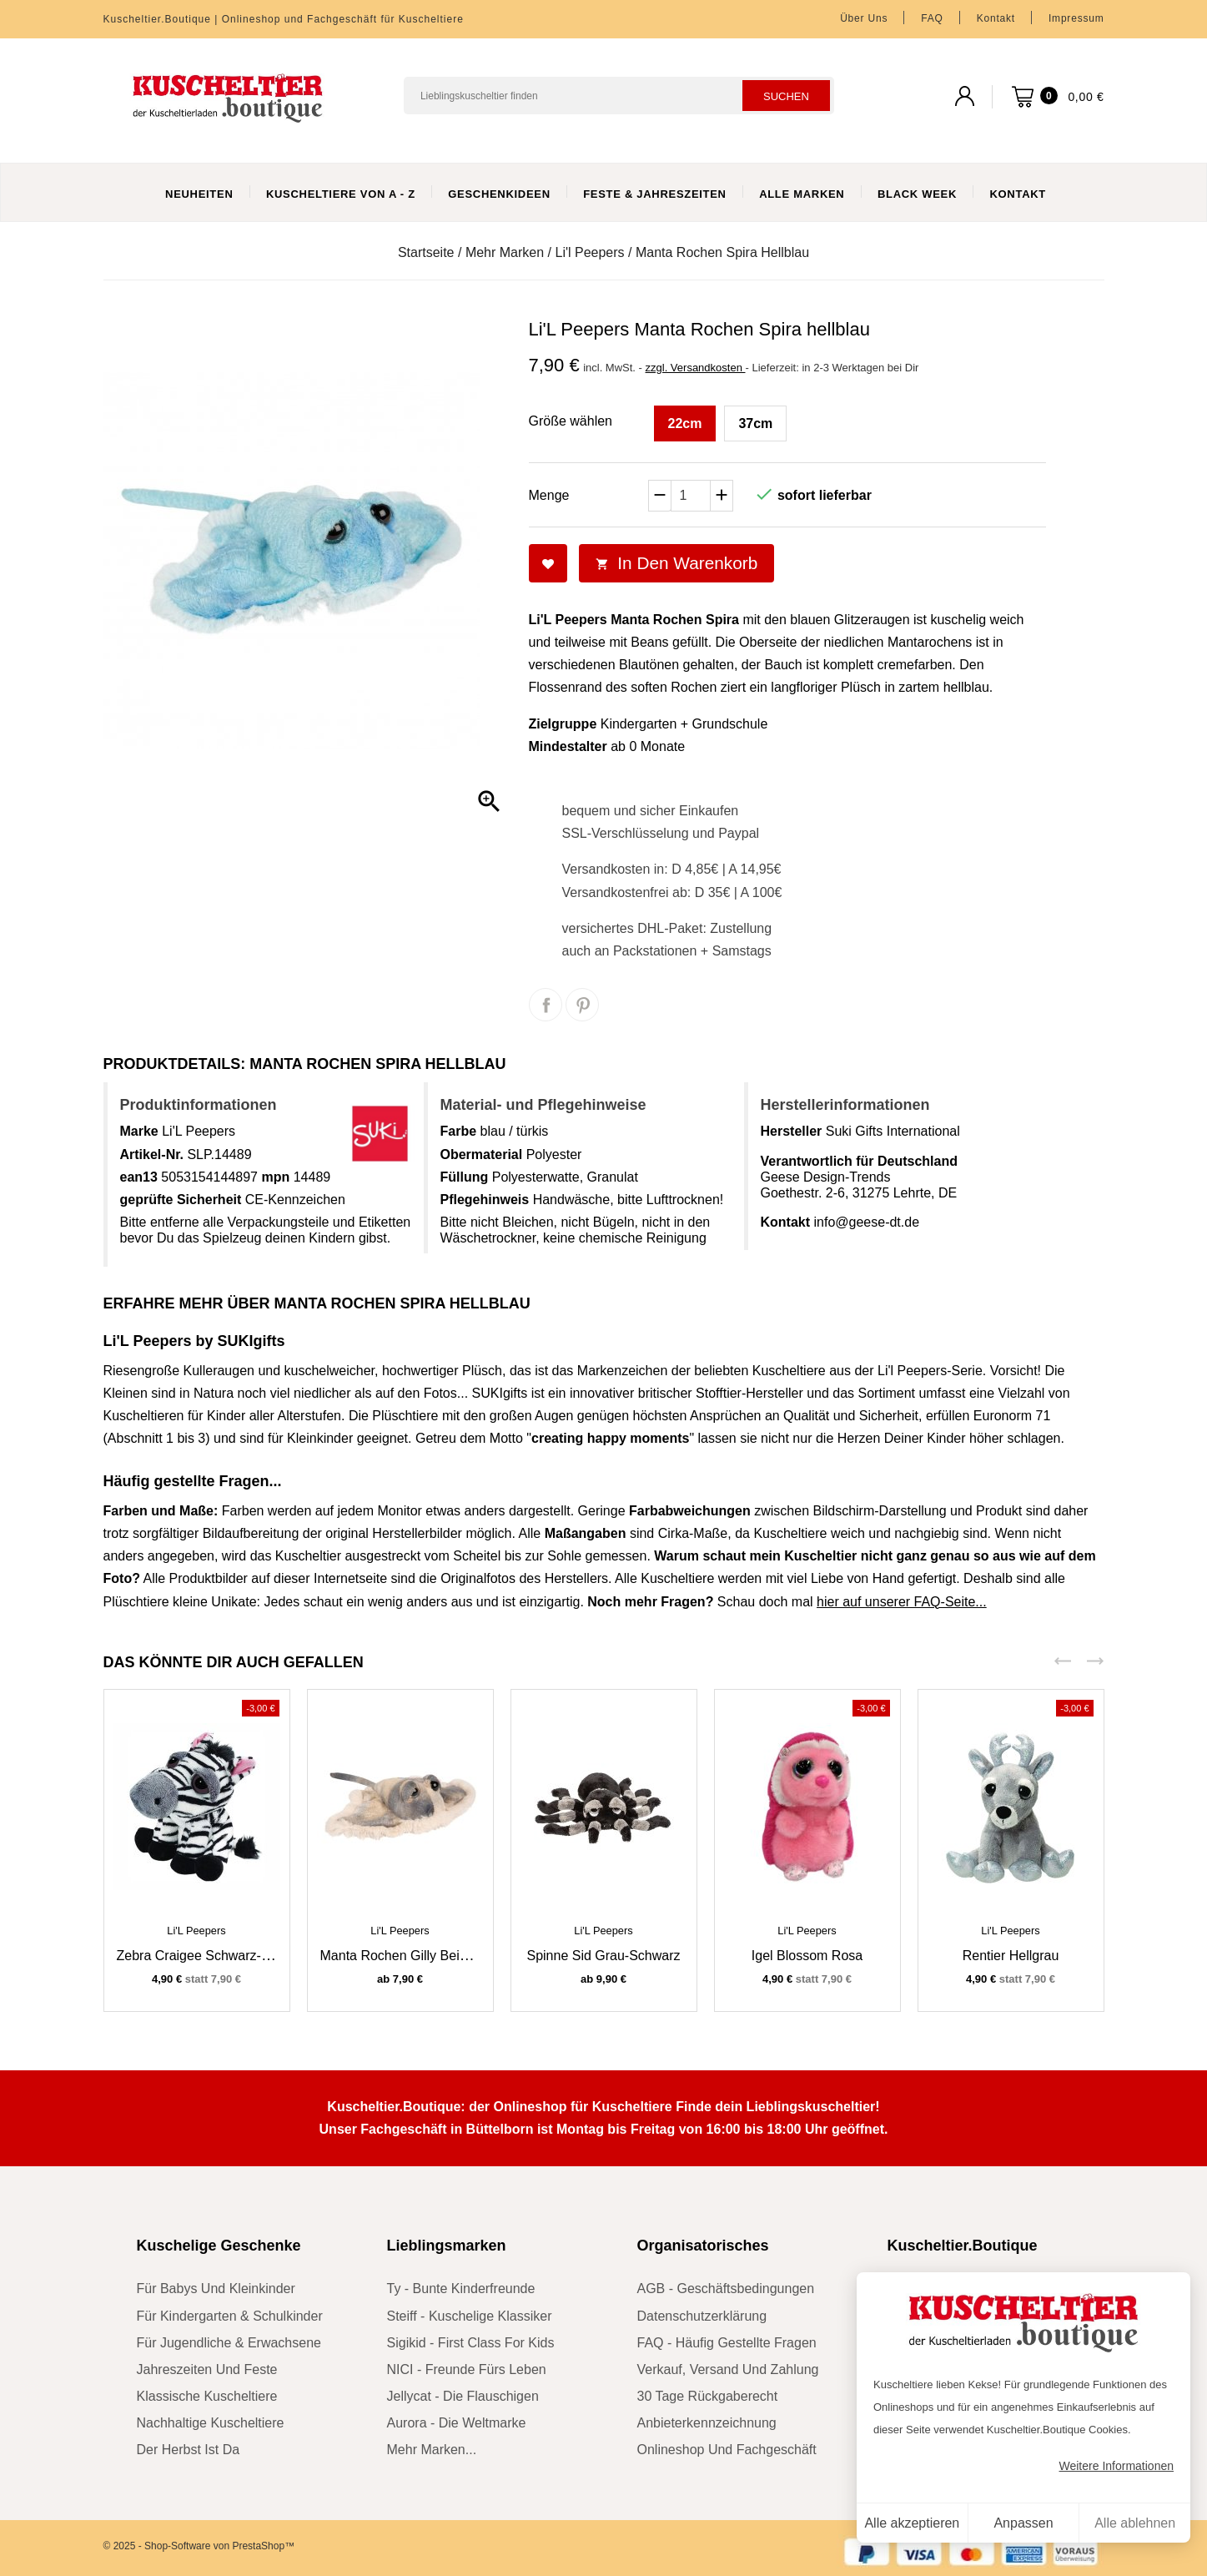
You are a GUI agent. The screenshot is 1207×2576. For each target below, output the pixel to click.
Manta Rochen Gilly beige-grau (414, 1955)
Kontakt (996, 18)
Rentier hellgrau (1011, 1955)
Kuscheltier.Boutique (963, 2245)
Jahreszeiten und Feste (207, 2369)
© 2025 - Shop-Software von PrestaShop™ (199, 2546)
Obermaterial (481, 1154)
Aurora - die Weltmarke (456, 2423)
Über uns (864, 18)
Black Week (917, 194)
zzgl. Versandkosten (696, 367)
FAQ (932, 18)
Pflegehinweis (485, 1199)
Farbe (458, 1131)
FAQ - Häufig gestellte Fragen (727, 2343)
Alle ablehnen (1134, 2523)
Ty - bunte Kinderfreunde (461, 2288)
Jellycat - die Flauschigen (463, 2396)
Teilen (545, 1005)
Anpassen (1023, 2523)
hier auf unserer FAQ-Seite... (902, 1602)
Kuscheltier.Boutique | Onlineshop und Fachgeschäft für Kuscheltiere (283, 19)
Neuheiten (199, 194)
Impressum (1076, 18)
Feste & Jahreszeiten (654, 194)
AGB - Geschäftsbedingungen (726, 2288)
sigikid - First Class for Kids (471, 2343)
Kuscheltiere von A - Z (340, 194)
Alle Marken (801, 194)
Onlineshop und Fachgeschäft (727, 2449)
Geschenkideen (499, 194)
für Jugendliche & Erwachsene (229, 2343)
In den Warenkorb (677, 562)
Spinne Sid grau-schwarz (603, 1955)
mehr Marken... (432, 2449)
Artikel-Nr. (152, 1154)
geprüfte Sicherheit (181, 1199)
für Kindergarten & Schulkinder (230, 2316)
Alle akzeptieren (911, 2523)
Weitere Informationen (1116, 2466)
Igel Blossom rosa (807, 1955)
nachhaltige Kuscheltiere (210, 2423)
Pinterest (582, 1005)
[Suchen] (619, 95)
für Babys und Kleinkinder (216, 2288)
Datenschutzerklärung (702, 2316)
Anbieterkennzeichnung (707, 2423)
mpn (275, 1177)
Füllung (464, 1177)
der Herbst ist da (188, 2449)
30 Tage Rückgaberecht (707, 2396)
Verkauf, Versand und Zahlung (728, 2369)
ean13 (139, 1177)
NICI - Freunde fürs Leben (466, 2369)
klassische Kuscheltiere (207, 2396)
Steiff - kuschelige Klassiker (469, 2316)
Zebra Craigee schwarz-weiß (204, 1955)
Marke (139, 1131)
